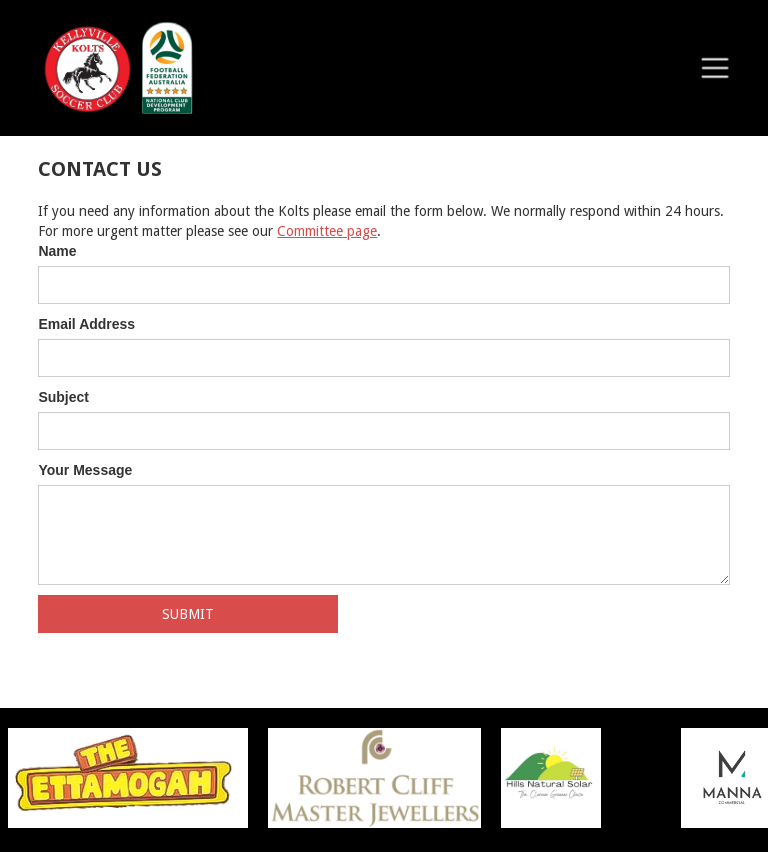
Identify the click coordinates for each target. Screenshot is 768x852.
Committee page (327, 231)
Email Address (86, 324)
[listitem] (384, 778)
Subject (63, 397)
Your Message (85, 470)
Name (57, 251)
